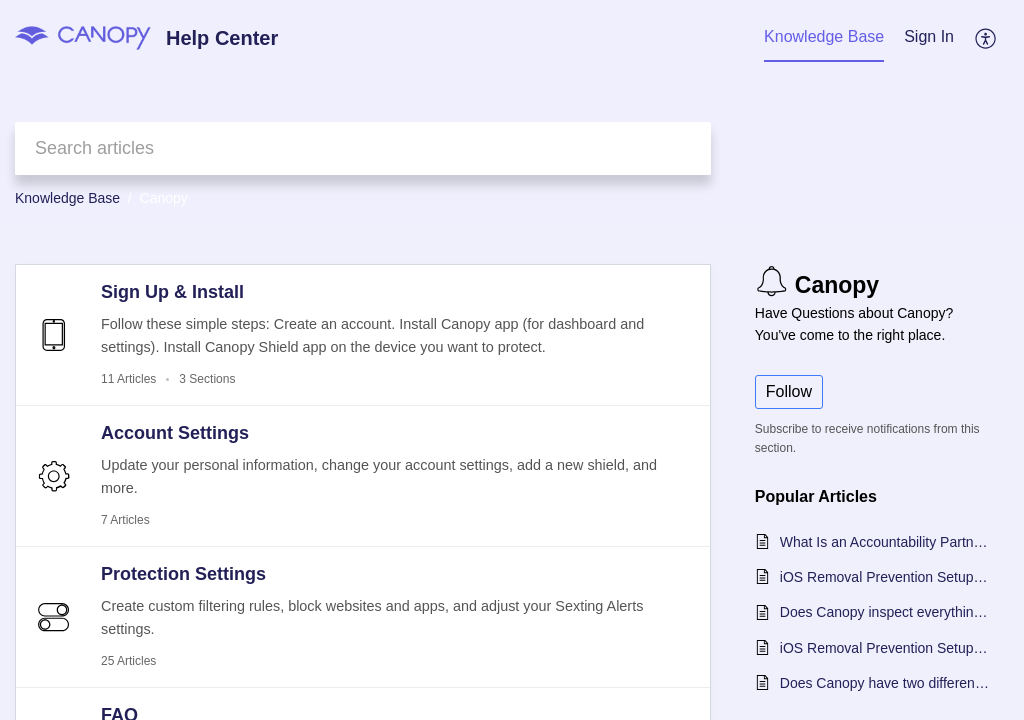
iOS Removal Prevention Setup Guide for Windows (884, 648)
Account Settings (175, 433)
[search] (363, 148)
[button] (986, 38)
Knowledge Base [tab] (824, 36)
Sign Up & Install (172, 292)
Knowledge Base (67, 198)
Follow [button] (789, 391)
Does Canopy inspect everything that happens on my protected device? (884, 612)
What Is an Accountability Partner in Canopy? (884, 542)
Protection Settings (183, 574)
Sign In (929, 36)
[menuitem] (929, 38)
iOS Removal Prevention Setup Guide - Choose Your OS (884, 577)
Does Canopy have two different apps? (884, 683)
